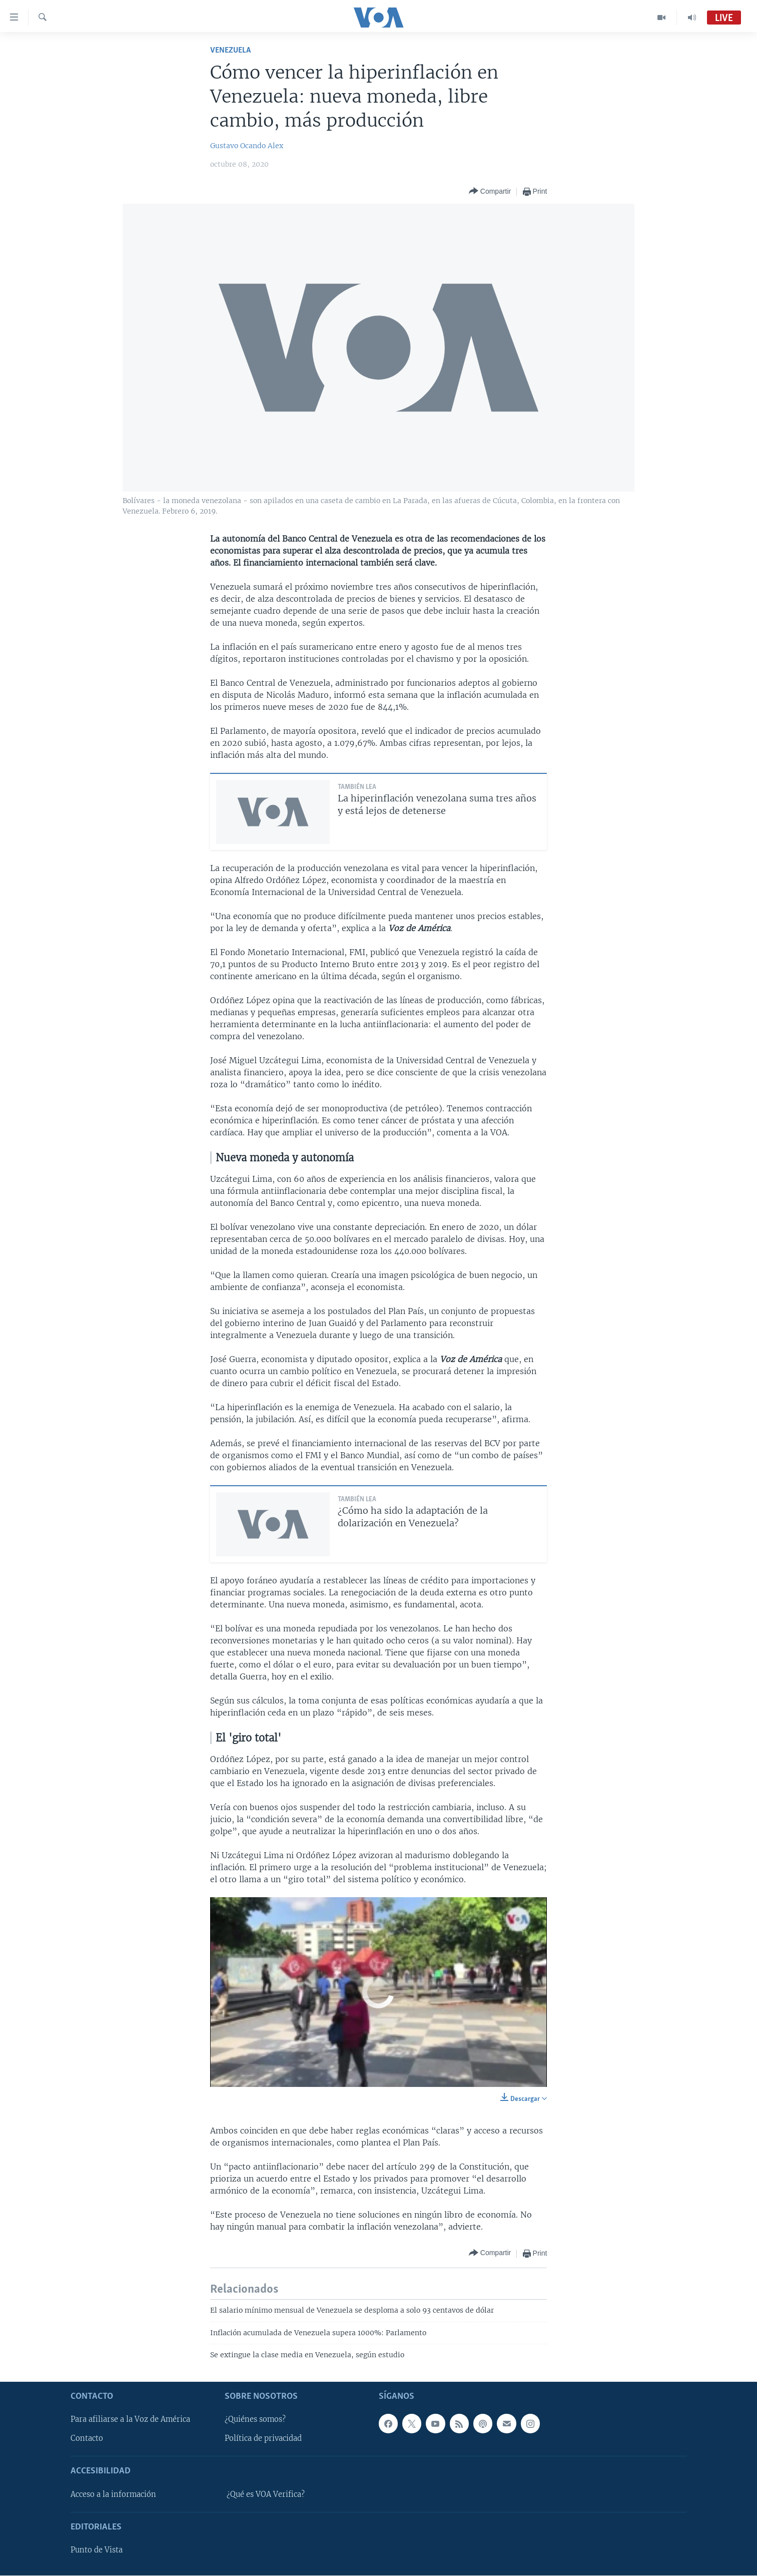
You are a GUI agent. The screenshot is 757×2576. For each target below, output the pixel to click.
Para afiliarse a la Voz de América (130, 2419)
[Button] (490, 191)
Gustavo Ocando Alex (246, 145)
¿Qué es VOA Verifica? (266, 2494)
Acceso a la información (113, 2494)
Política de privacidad (263, 2438)
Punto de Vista (97, 2550)
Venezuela (230, 50)
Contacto (87, 2438)
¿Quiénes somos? (255, 2419)
